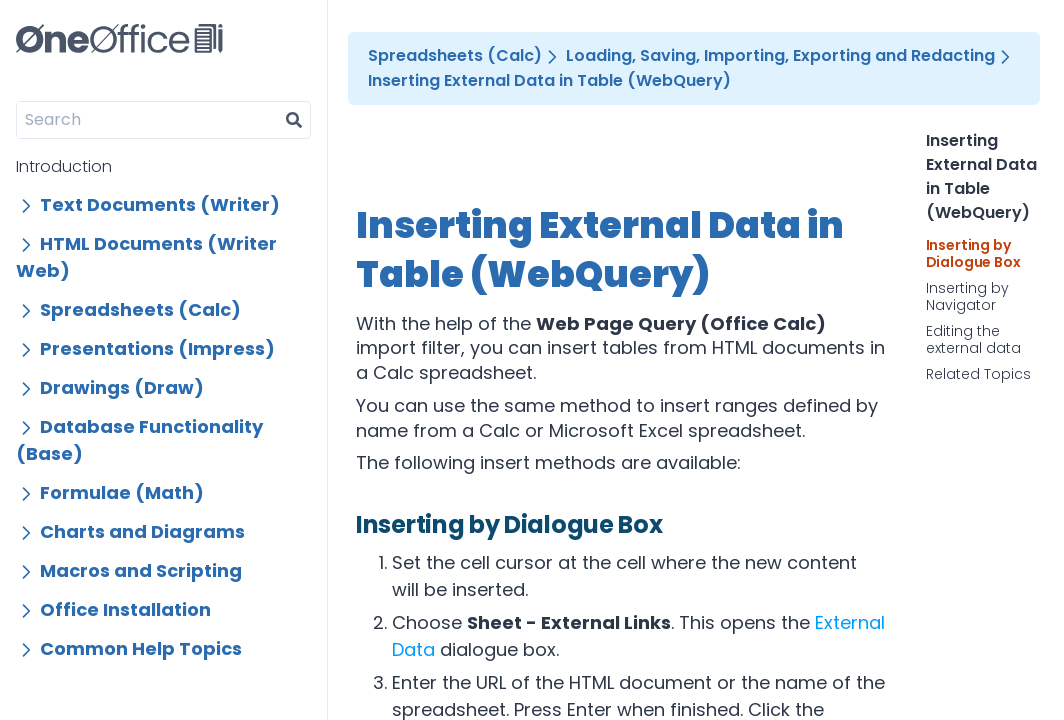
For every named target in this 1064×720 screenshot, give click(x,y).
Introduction (64, 166)
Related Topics (978, 375)
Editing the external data (973, 340)
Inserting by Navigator (967, 297)
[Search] (147, 120)
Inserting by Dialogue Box (973, 254)
